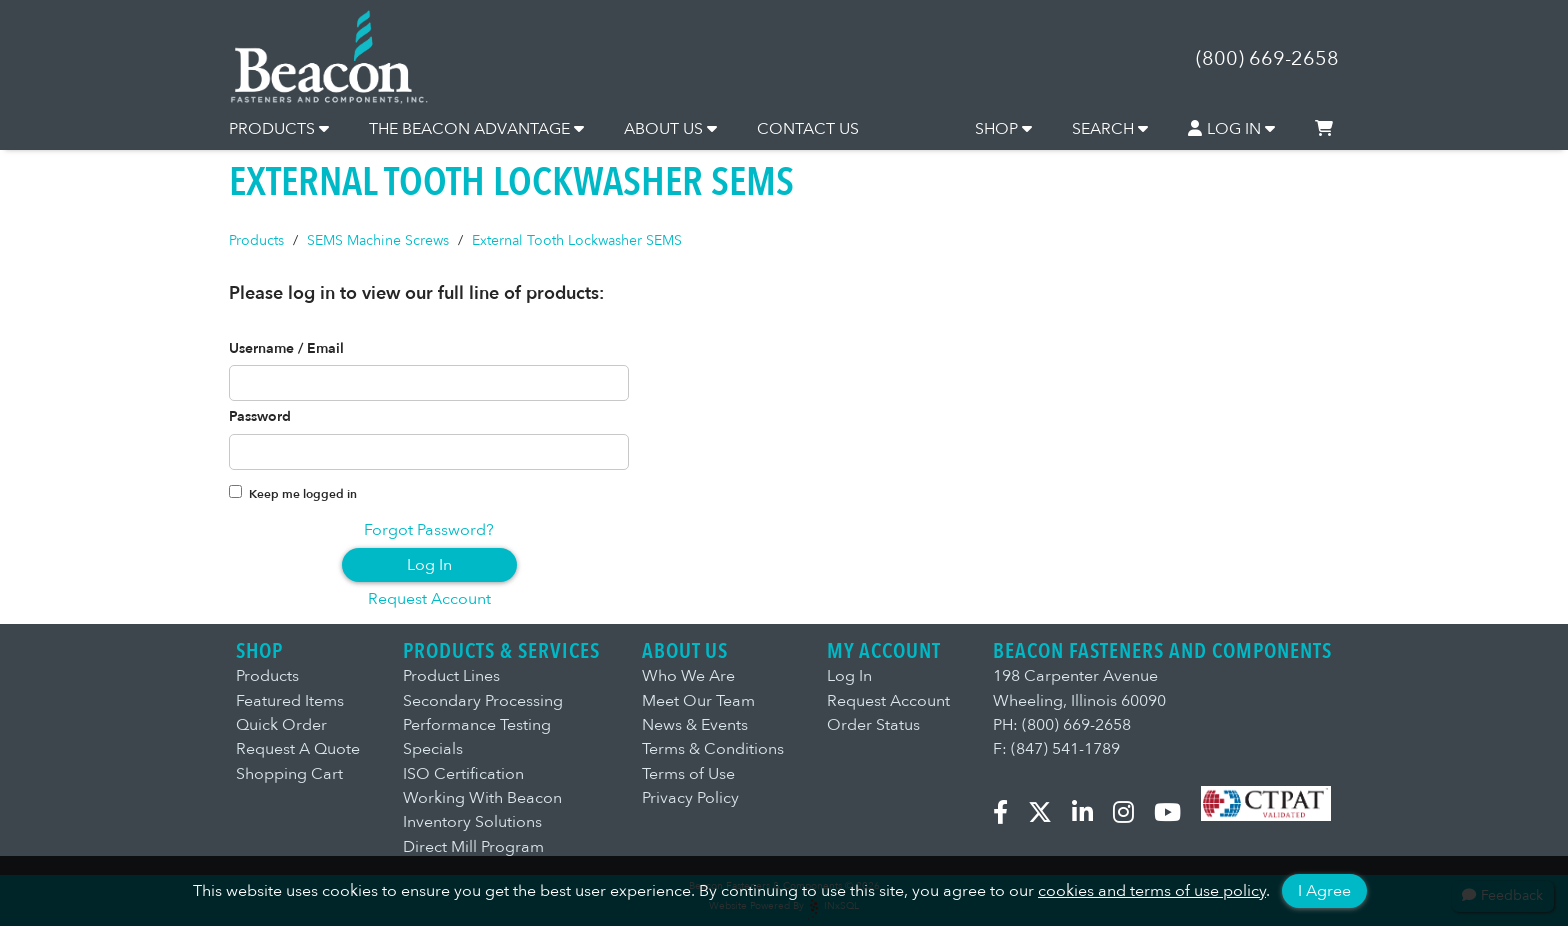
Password (260, 417)
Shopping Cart (289, 774)
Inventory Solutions (472, 822)
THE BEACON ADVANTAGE (476, 129)
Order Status (873, 725)
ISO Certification (463, 774)
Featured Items (290, 701)
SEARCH (1110, 129)
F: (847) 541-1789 (1056, 749)
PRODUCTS (279, 129)
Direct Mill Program (473, 847)
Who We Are (688, 676)
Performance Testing (477, 725)
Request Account (429, 599)
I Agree (1324, 891)
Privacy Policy (690, 798)
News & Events (695, 725)
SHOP (1003, 129)
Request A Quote (298, 749)
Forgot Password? (429, 530)
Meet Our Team (698, 701)
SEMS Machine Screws (378, 240)
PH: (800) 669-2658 (1062, 725)
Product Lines (451, 676)
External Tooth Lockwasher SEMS (577, 240)
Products (256, 240)
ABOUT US (670, 129)
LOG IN (1232, 129)
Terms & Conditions (713, 749)
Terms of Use (688, 774)
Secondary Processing (483, 701)
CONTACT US (808, 129)
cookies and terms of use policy (1152, 891)
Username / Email (286, 349)
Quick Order (281, 725)
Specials (433, 749)
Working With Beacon (482, 798)
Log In (429, 565)
